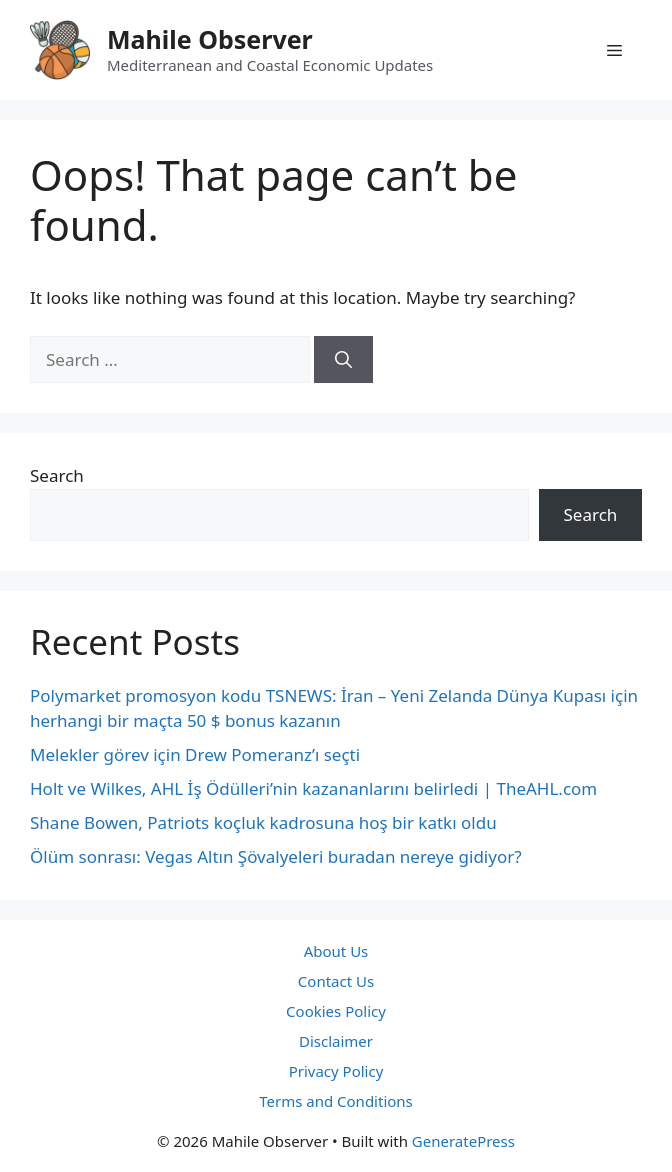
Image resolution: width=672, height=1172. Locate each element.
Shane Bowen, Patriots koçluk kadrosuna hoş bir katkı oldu (263, 822)
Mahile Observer (210, 39)
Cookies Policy (336, 1011)
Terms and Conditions (336, 1101)
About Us (336, 951)
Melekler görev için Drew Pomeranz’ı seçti (195, 754)
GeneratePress (463, 1141)
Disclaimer (336, 1041)
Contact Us (336, 981)
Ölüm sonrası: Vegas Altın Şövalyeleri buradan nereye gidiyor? (276, 856)
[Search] (343, 360)
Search (57, 475)
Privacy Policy (336, 1071)
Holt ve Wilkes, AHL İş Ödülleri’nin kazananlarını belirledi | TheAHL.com (313, 788)
